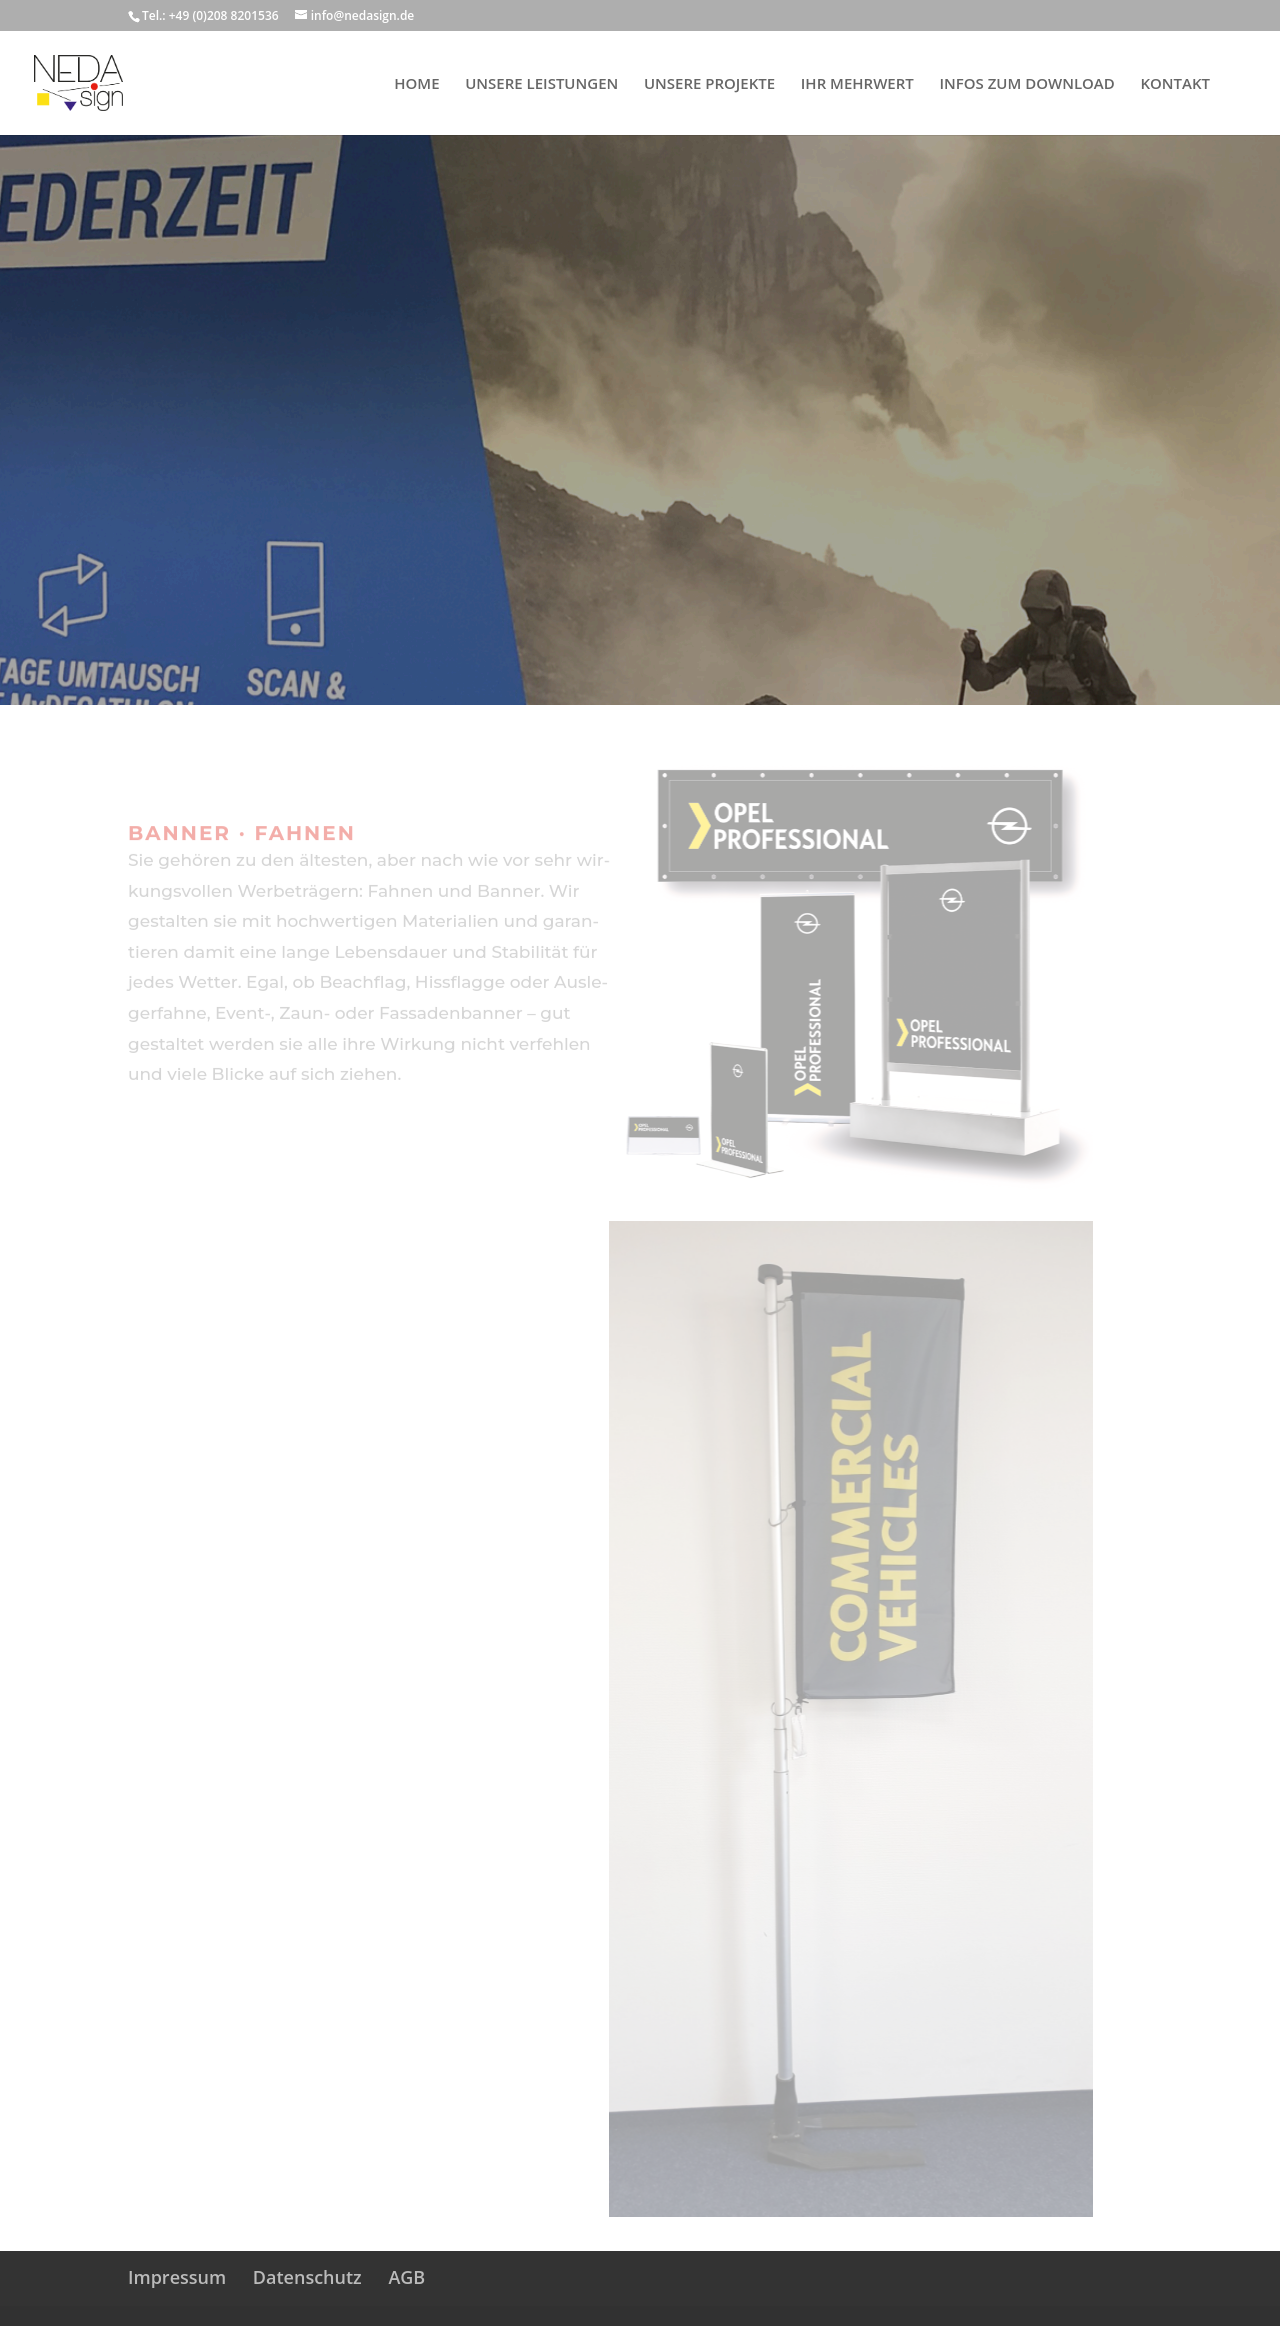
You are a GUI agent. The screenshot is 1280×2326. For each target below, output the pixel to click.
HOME (416, 84)
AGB (406, 2277)
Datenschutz (307, 2277)
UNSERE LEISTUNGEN (541, 84)
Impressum (177, 2277)
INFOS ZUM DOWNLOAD (1026, 84)
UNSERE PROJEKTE (709, 84)
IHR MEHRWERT (857, 84)
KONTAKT (1175, 84)
